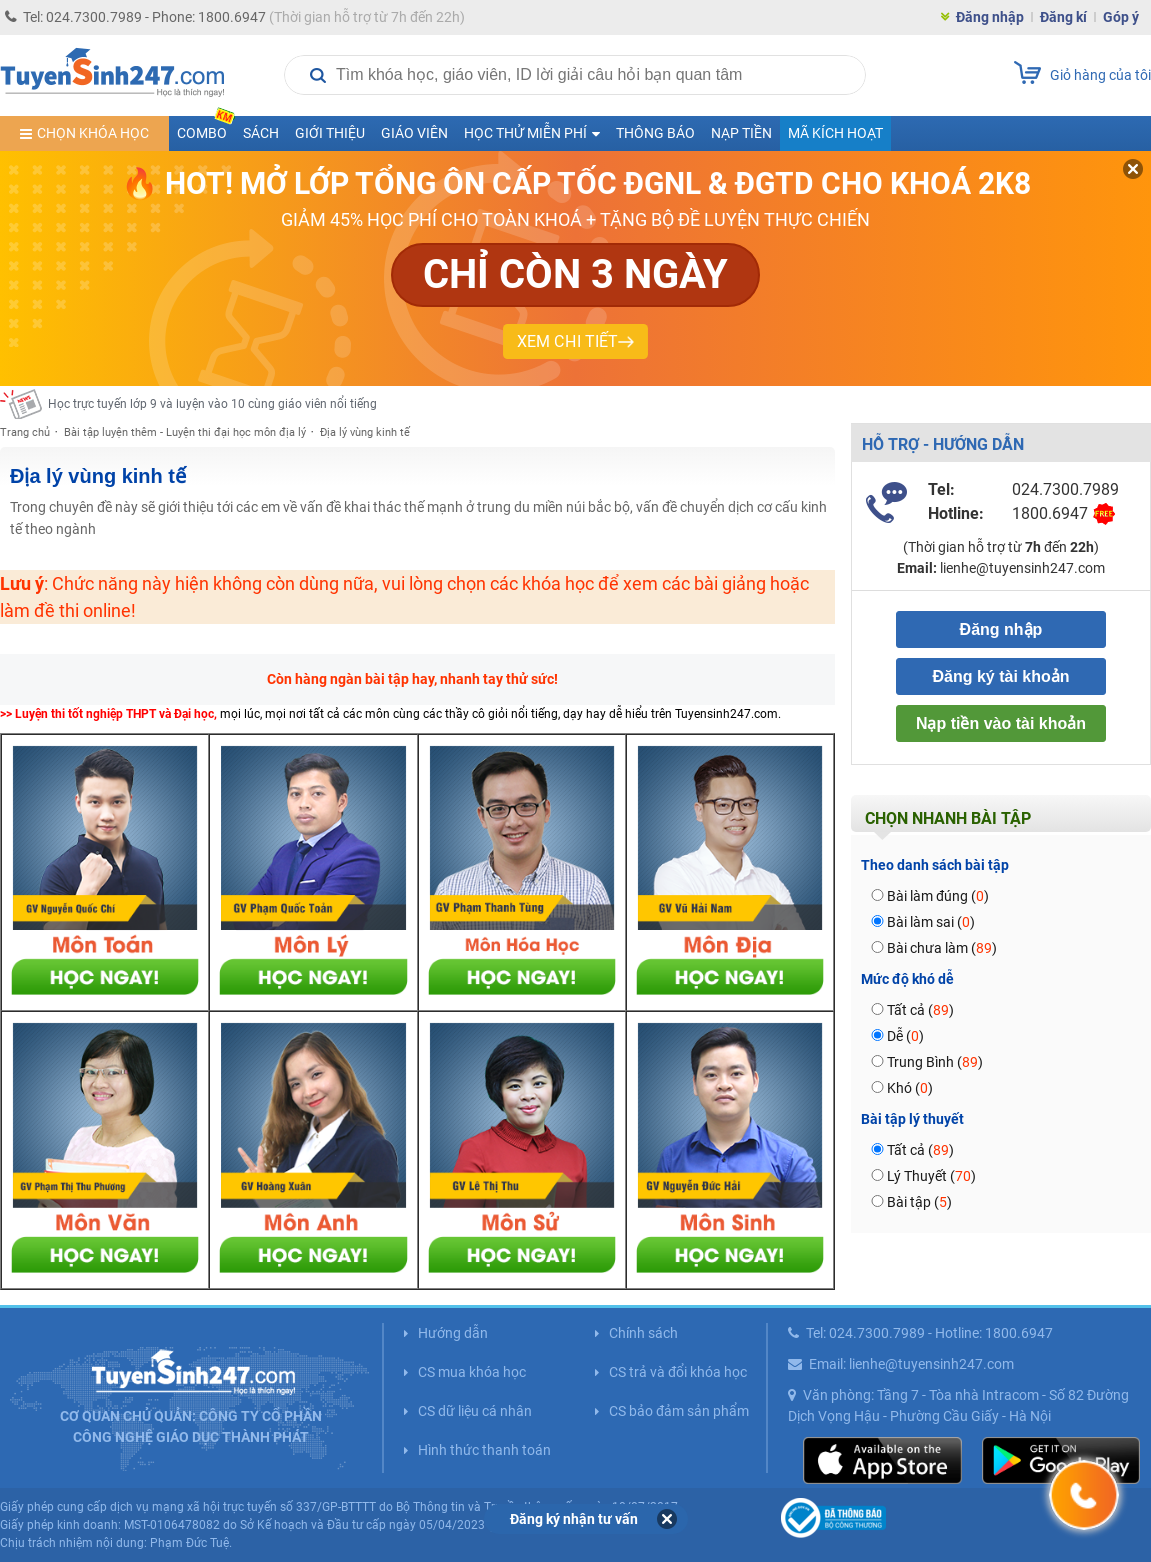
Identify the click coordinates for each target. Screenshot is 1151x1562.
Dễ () (905, 1036)
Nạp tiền (741, 133)
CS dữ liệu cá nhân (475, 1411)
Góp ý (1121, 17)
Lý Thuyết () (931, 1176)
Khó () (910, 1088)
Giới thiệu (330, 133)
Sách (261, 133)
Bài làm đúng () (938, 896)
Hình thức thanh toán (484, 1450)
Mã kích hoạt (835, 133)
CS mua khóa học (472, 1372)
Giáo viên (414, 133)
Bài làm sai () (931, 922)
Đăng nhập (990, 17)
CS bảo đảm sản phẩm (679, 1411)
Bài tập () (919, 1202)
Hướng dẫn (453, 1333)
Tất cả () (920, 1010)
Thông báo (655, 133)
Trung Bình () (935, 1062)
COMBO (206, 128)
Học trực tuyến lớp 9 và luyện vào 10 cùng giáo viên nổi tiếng (212, 404)
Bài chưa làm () (942, 948)
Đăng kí (1063, 17)
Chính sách (643, 1333)
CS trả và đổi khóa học (678, 1372)
